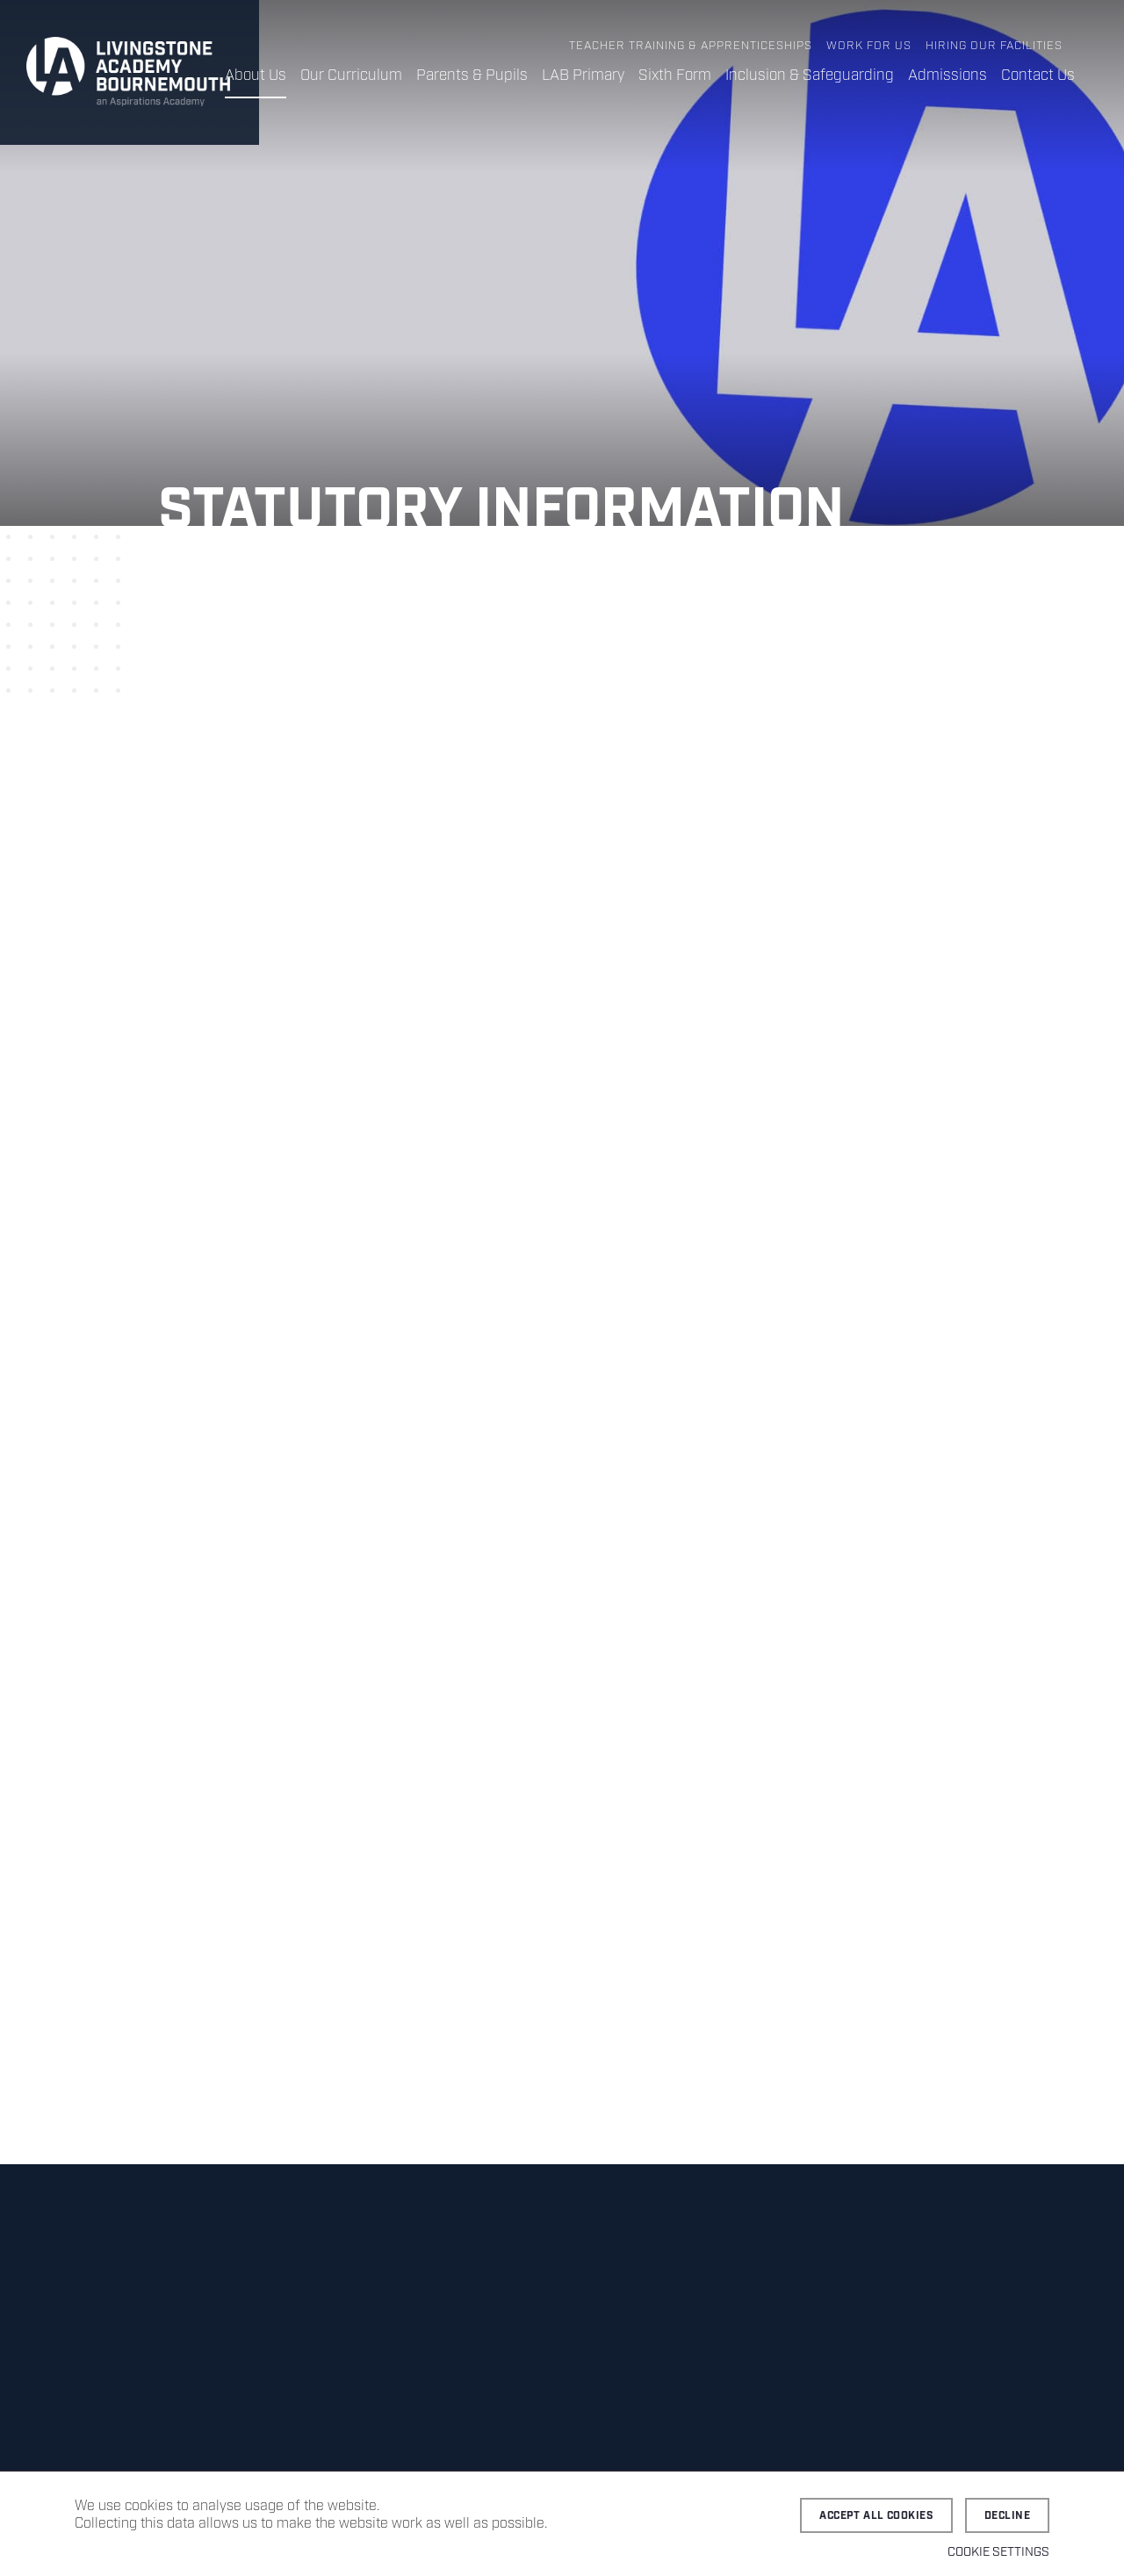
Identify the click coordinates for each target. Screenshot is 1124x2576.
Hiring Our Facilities (994, 46)
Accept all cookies (876, 2515)
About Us (255, 75)
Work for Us (868, 46)
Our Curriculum (351, 75)
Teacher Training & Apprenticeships (690, 46)
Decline (1007, 2515)
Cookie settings (998, 2552)
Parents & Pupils (472, 75)
